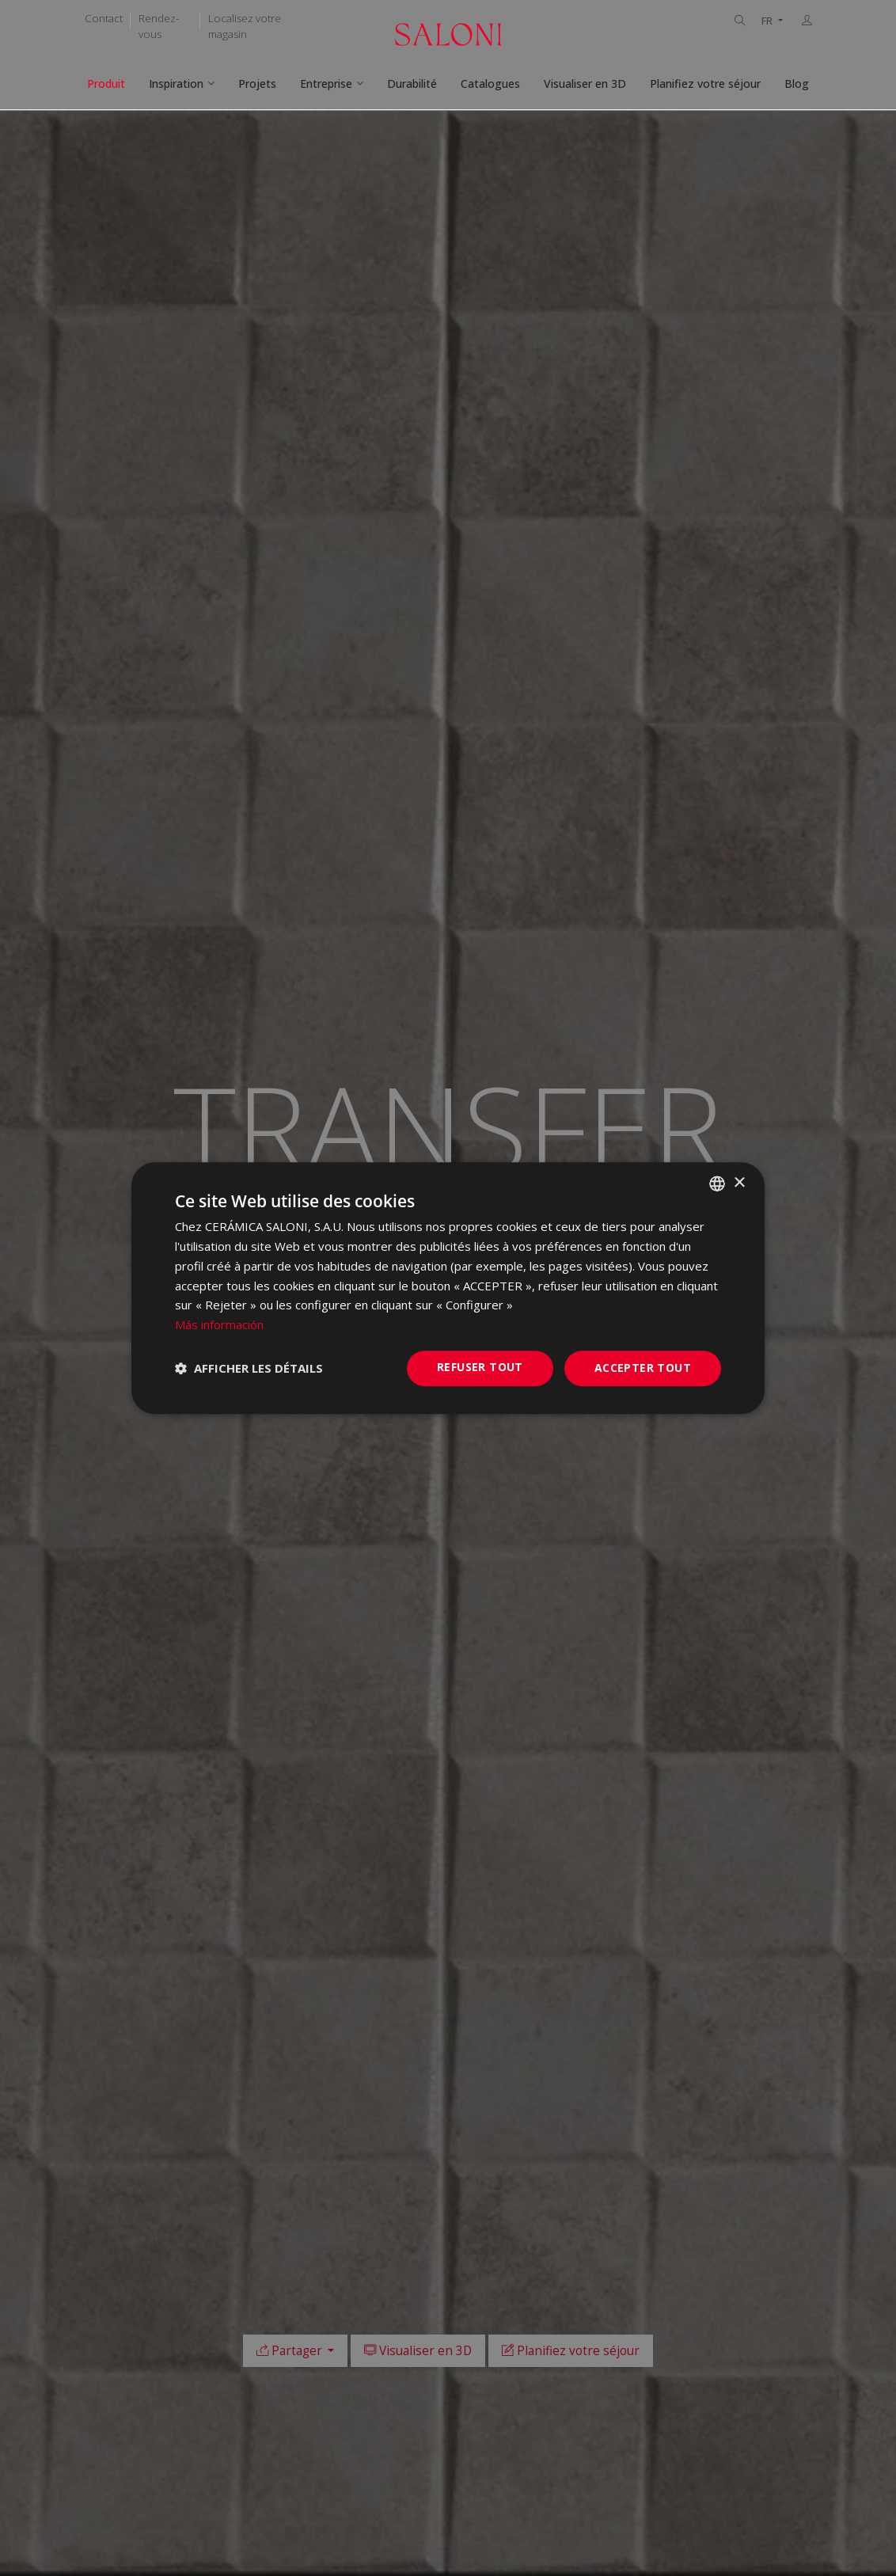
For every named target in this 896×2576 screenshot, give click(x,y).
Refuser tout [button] (480, 1366)
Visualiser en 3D (585, 83)
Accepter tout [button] (642, 1367)
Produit (106, 83)
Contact (104, 18)
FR (768, 21)
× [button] (739, 1183)
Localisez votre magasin (244, 26)
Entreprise (326, 83)
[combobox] (717, 1183)
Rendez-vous (159, 26)
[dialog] (448, 1288)
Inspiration (176, 83)
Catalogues (490, 83)
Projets (257, 83)
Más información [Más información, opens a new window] (219, 1324)
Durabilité (412, 83)
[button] (249, 1368)
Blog (796, 83)
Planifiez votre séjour (705, 83)
